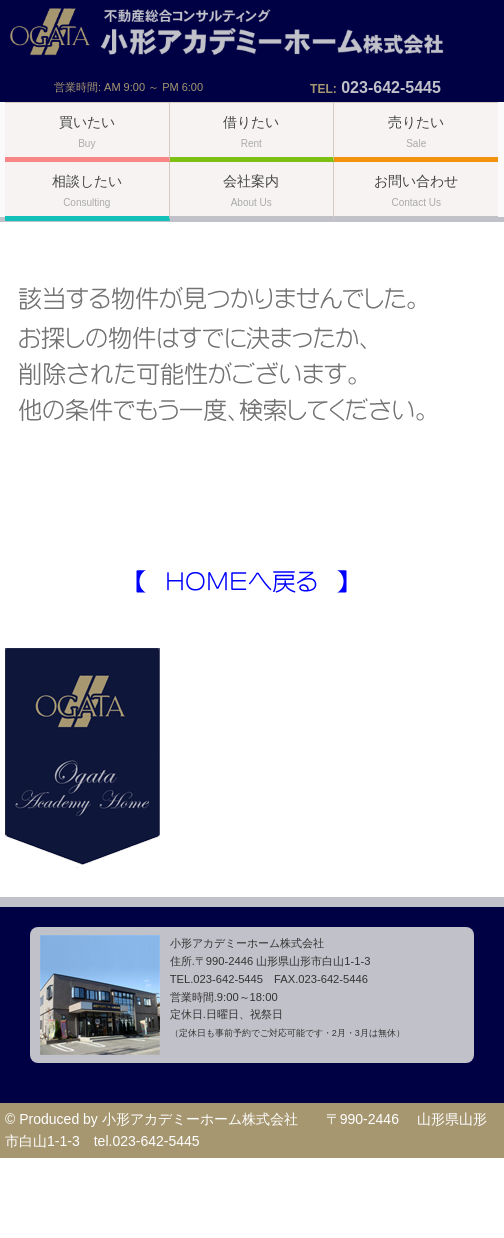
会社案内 (251, 190)
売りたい (416, 131)
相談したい (87, 190)
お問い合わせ (416, 190)
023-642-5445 (391, 87)
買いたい (87, 131)
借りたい (251, 131)
